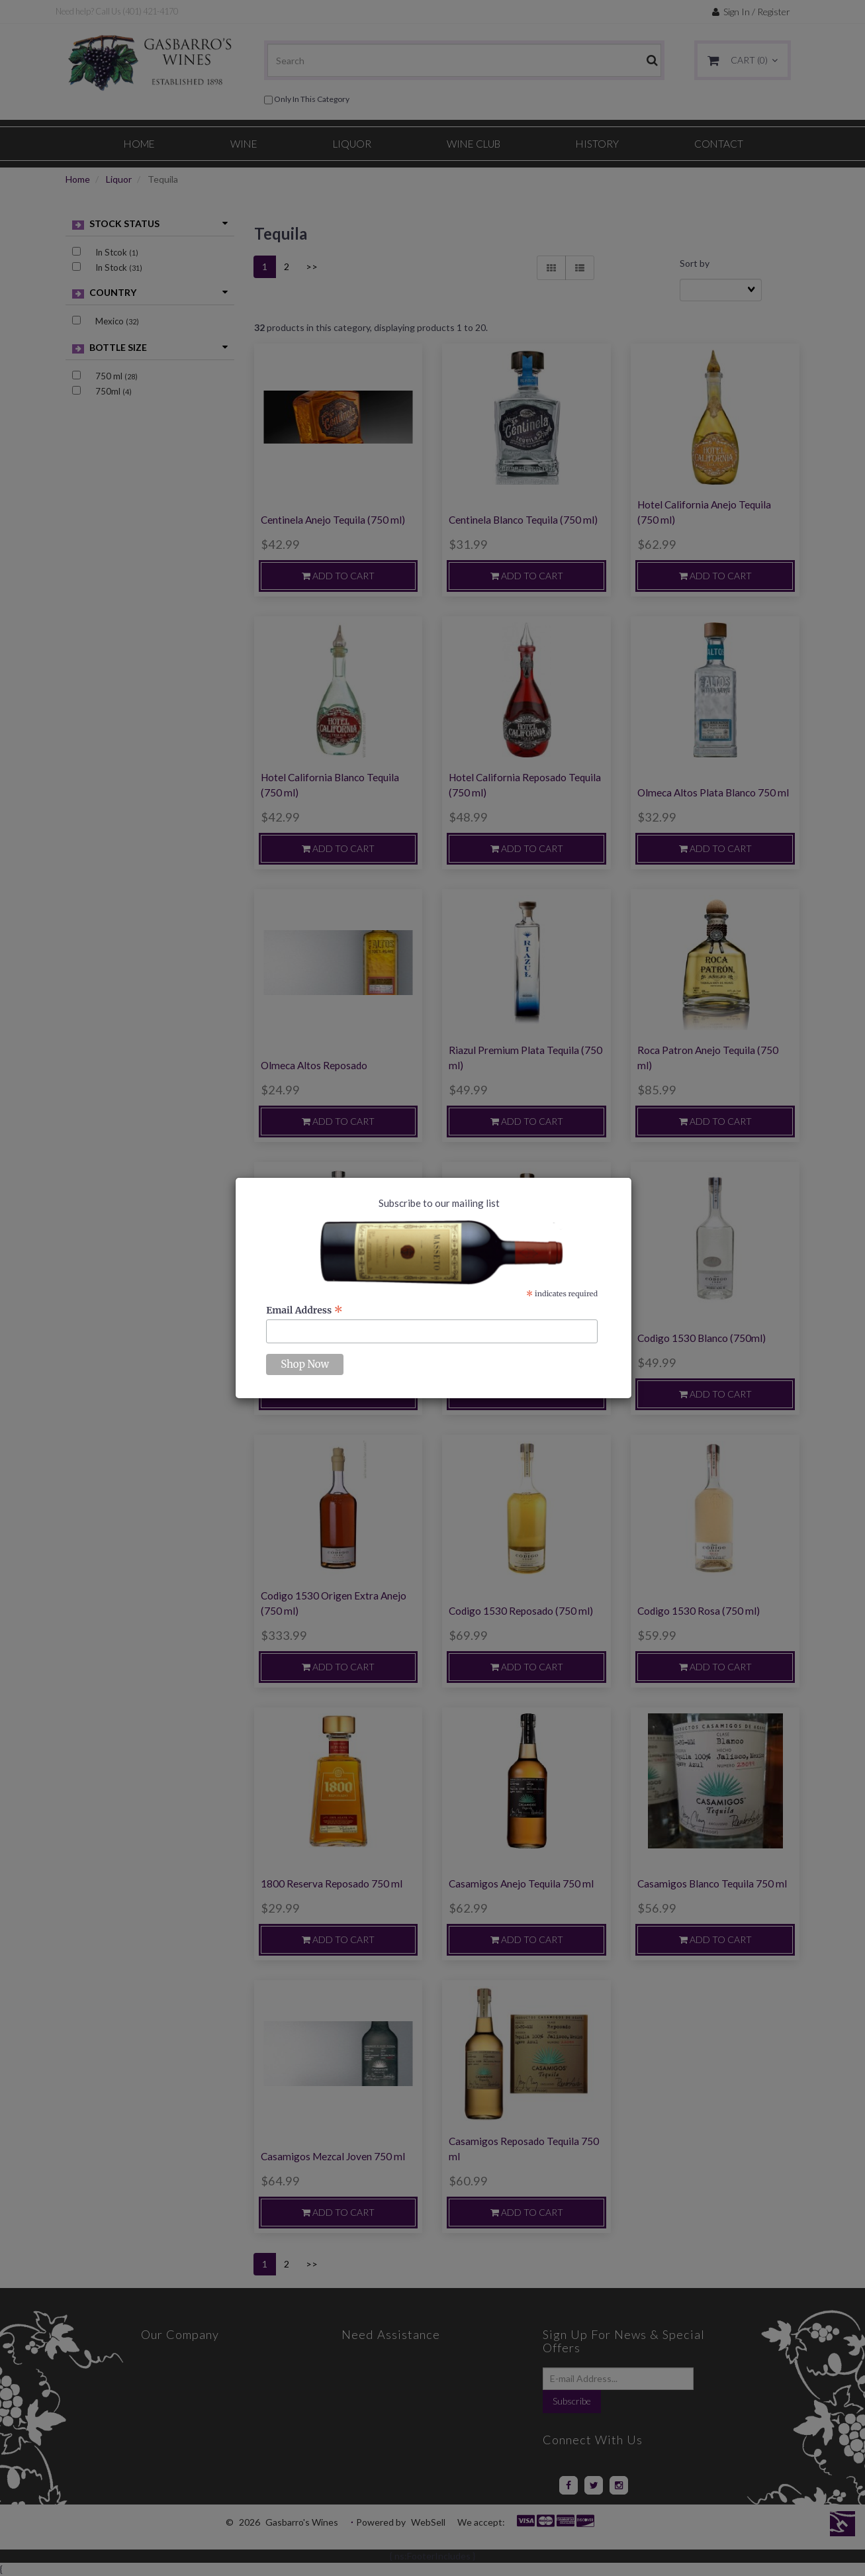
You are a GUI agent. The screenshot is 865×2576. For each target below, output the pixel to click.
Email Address (304, 1310)
